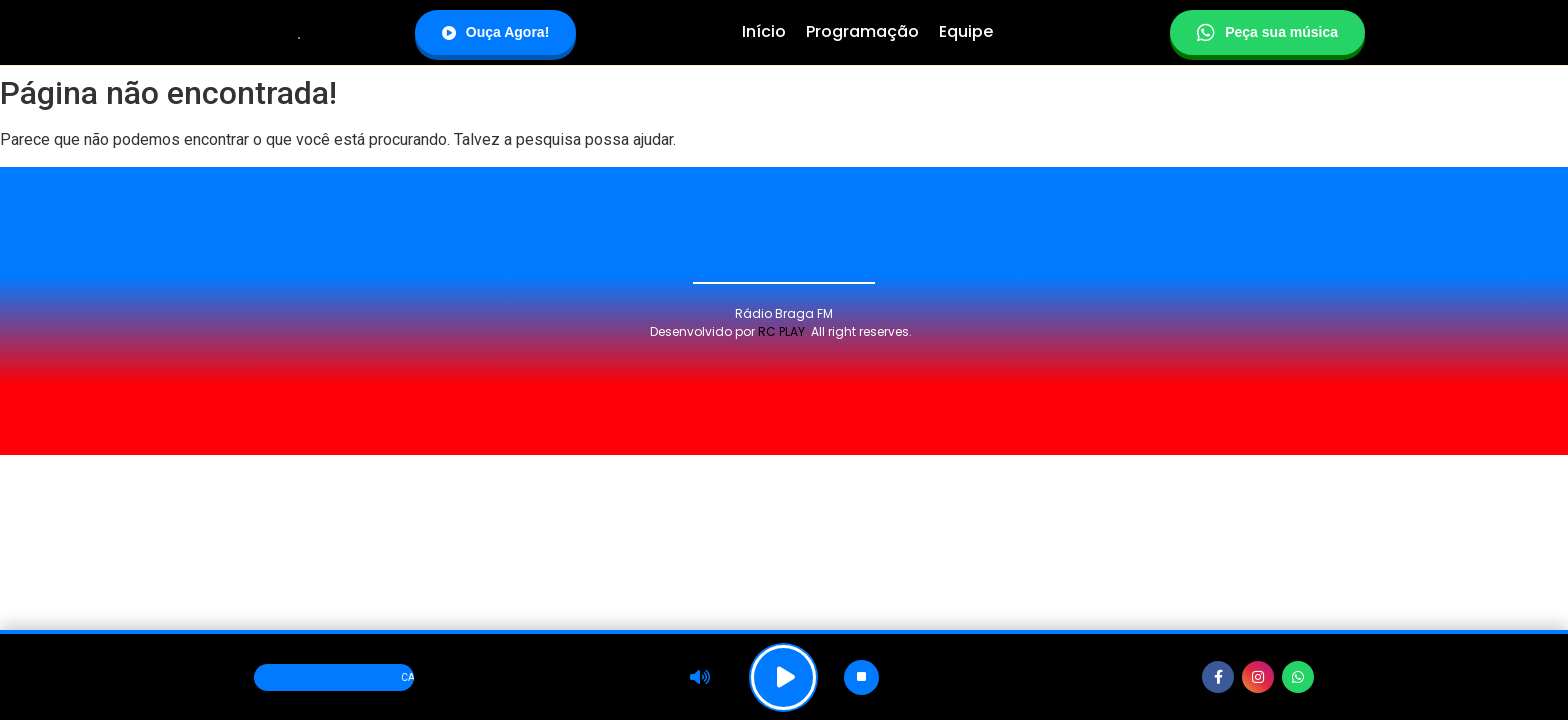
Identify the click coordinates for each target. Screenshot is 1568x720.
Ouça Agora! (496, 32)
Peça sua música (1267, 33)
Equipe (966, 31)
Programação (862, 31)
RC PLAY (781, 331)
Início (764, 31)
